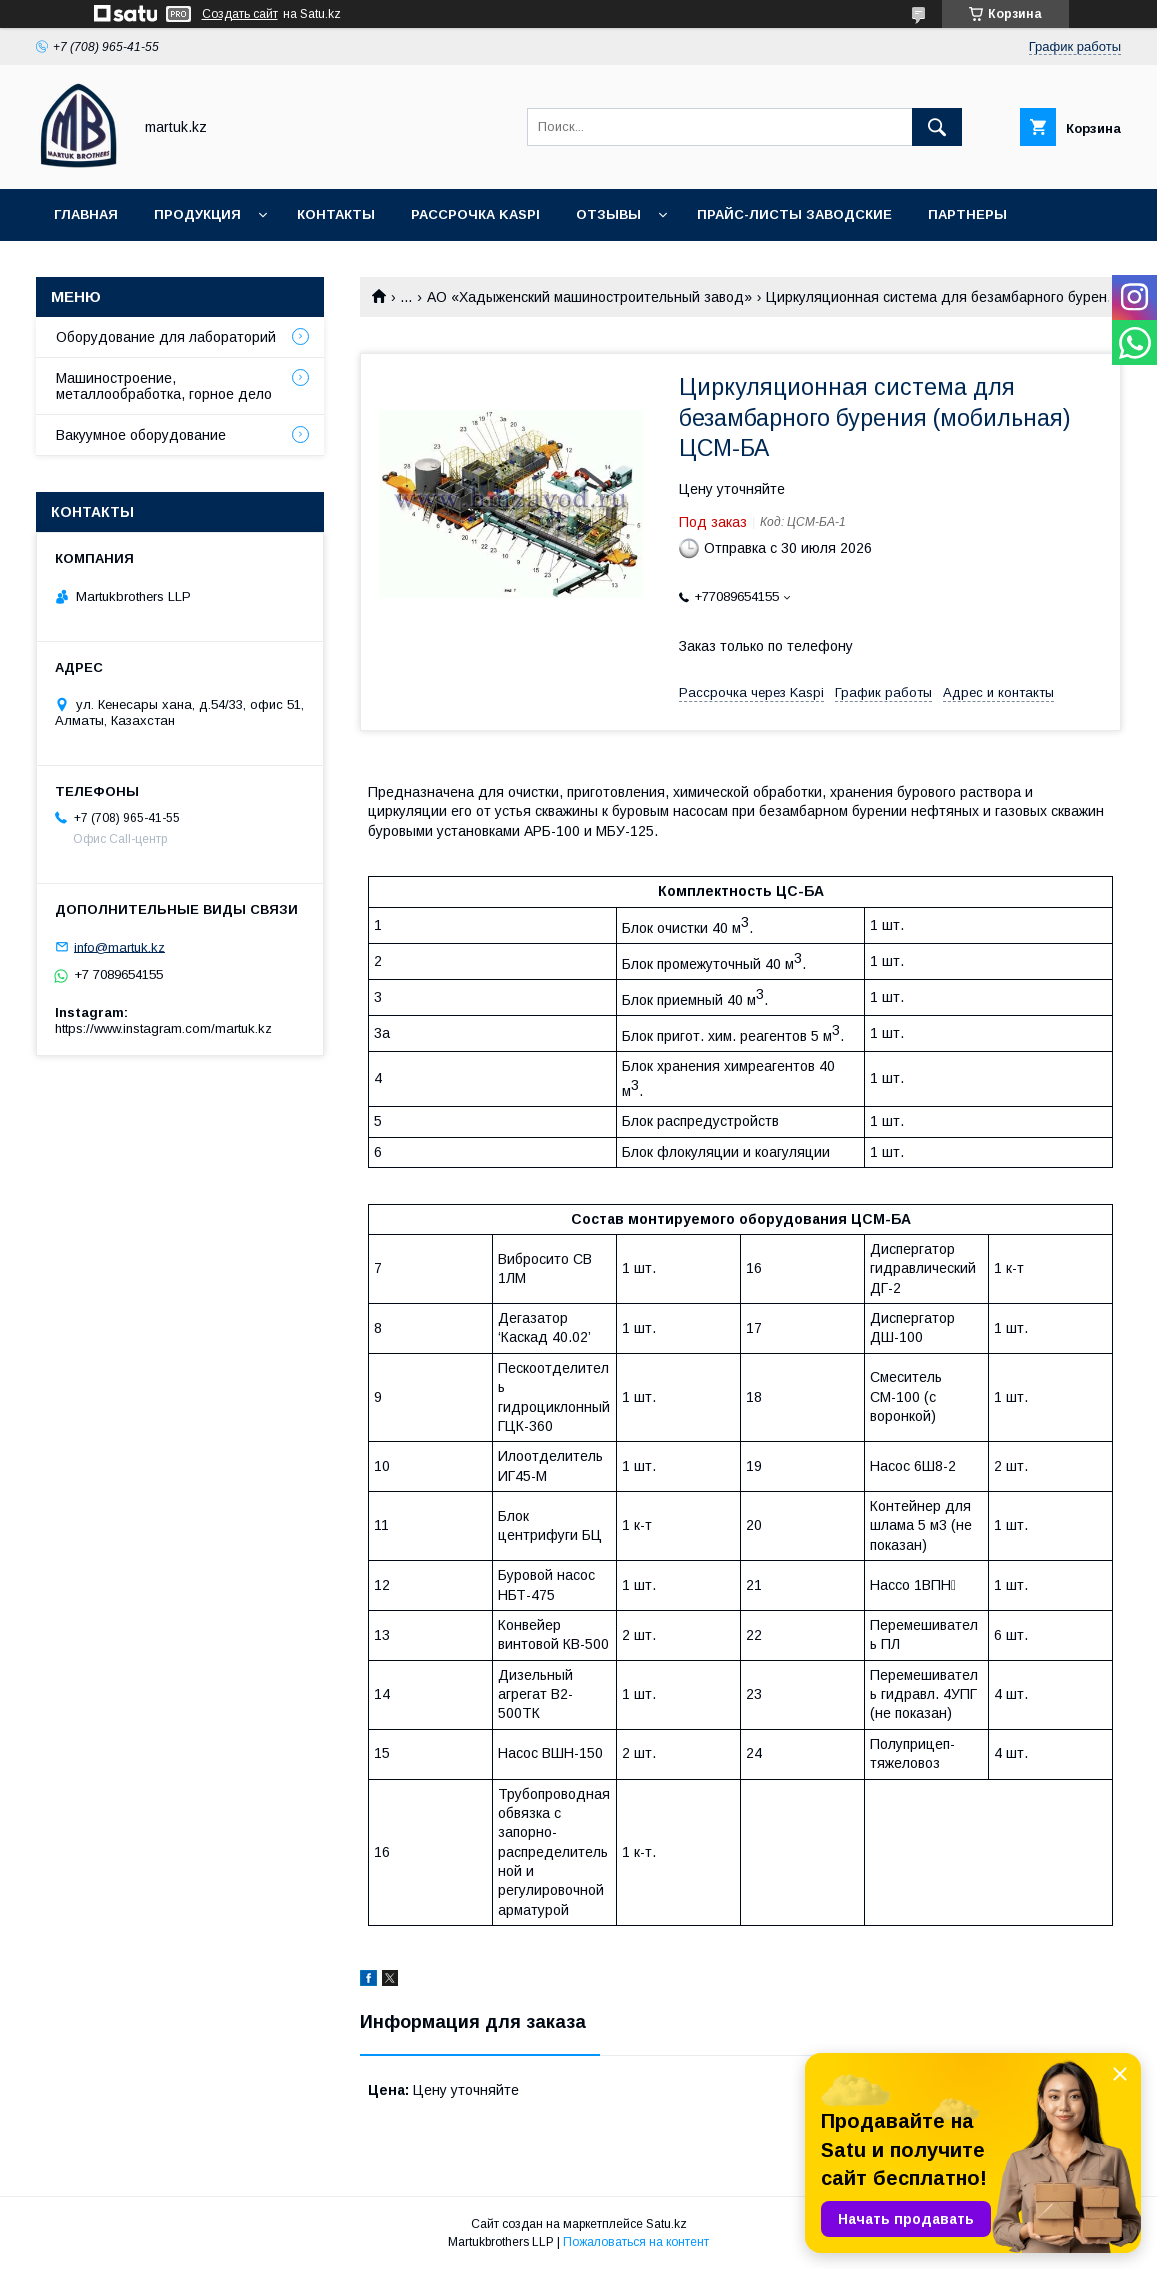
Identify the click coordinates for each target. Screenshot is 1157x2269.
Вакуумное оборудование (141, 435)
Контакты (336, 214)
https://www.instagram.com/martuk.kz (163, 1028)
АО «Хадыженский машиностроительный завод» (589, 297)
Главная (86, 214)
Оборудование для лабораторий (166, 337)
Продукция (197, 214)
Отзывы (608, 214)
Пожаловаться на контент (636, 2242)
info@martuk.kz (119, 946)
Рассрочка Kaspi (475, 214)
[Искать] (937, 127)
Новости (89, 266)
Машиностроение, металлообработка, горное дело (164, 386)
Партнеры (967, 214)
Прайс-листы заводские (794, 214)
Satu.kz (666, 2224)
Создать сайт (240, 14)
